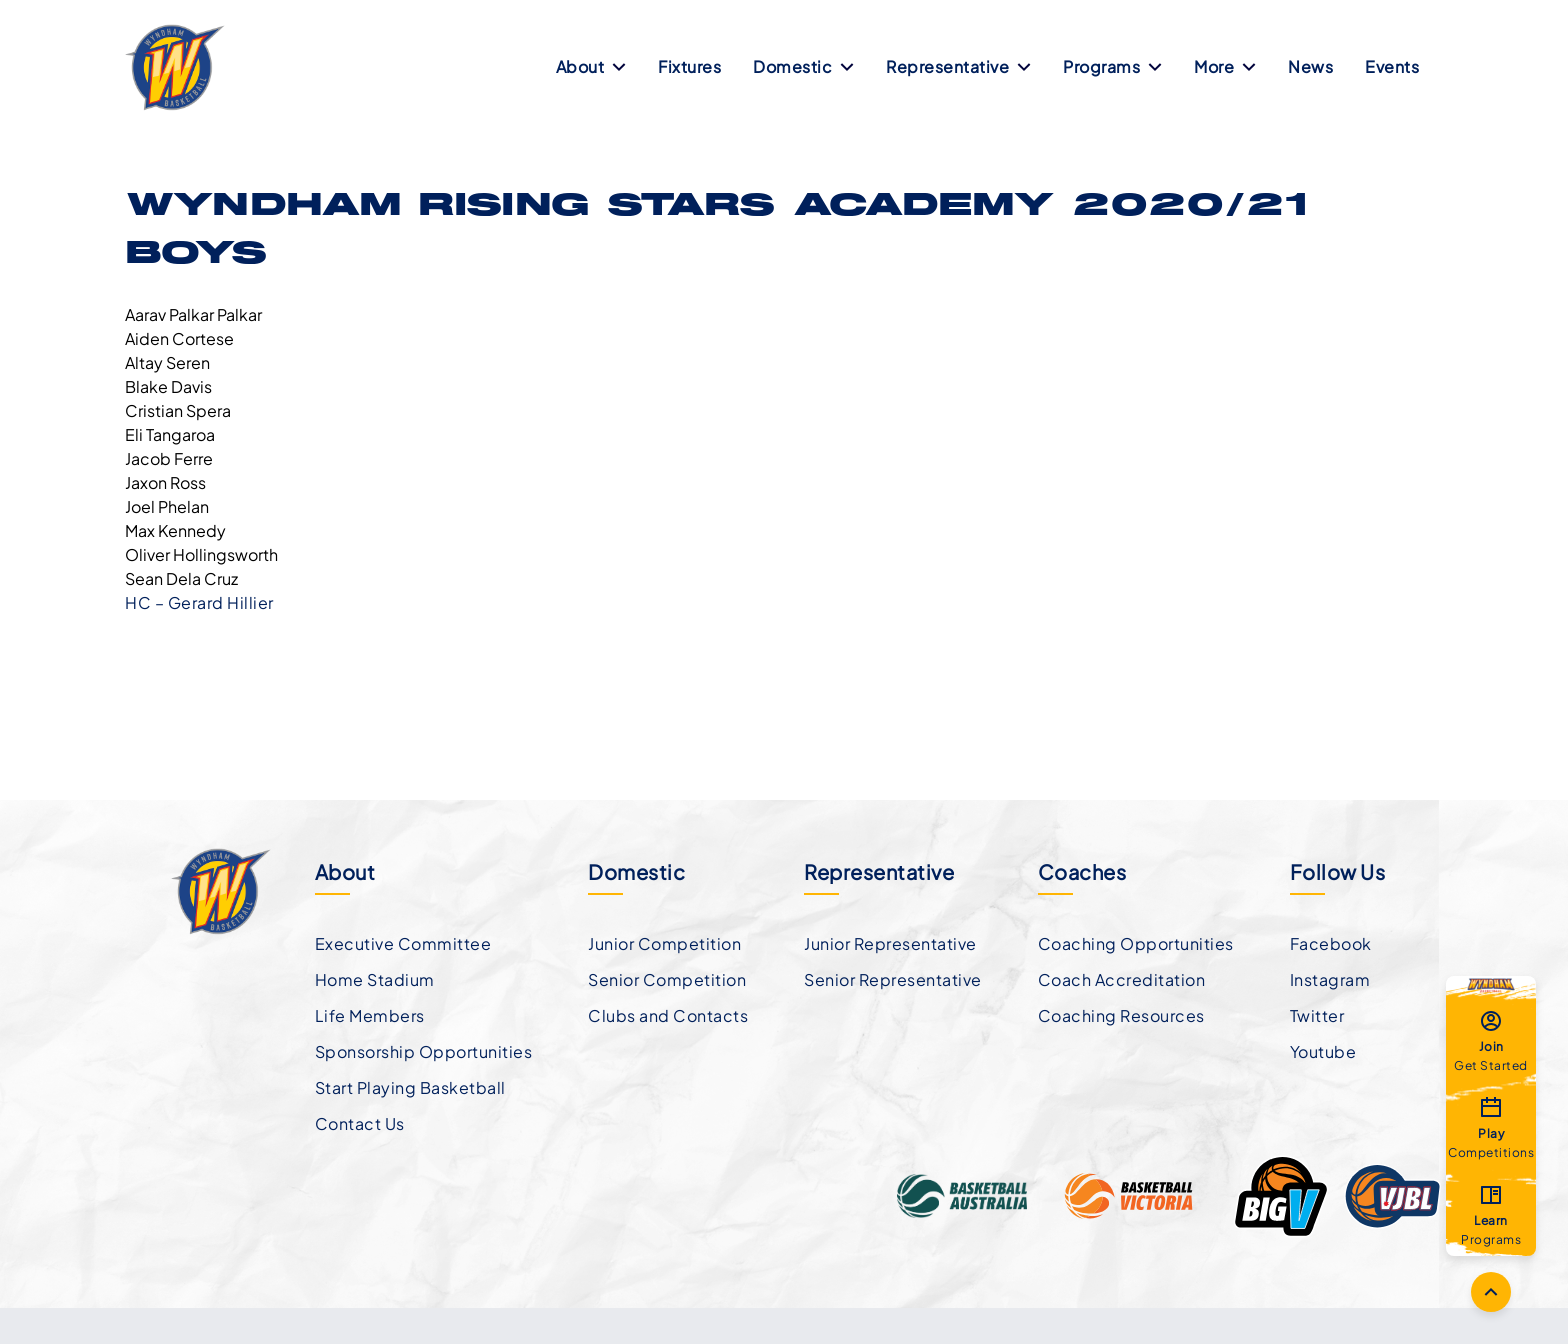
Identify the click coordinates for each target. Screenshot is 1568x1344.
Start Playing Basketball (410, 1087)
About (591, 66)
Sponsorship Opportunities (424, 1051)
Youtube (1323, 1051)
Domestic (803, 66)
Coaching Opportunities (1136, 943)
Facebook (1331, 943)
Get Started (1491, 1040)
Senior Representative (893, 979)
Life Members (370, 1015)
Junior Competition (664, 943)
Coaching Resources (1121, 1015)
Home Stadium (375, 979)
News (1310, 66)
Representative (958, 66)
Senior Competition (667, 979)
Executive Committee (403, 943)
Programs (1112, 66)
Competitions (1491, 1127)
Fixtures (689, 66)
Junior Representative (890, 943)
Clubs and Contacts (668, 1015)
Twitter (1317, 1015)
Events (1392, 66)
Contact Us (360, 1123)
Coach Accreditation (1122, 979)
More (1225, 66)
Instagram (1330, 979)
